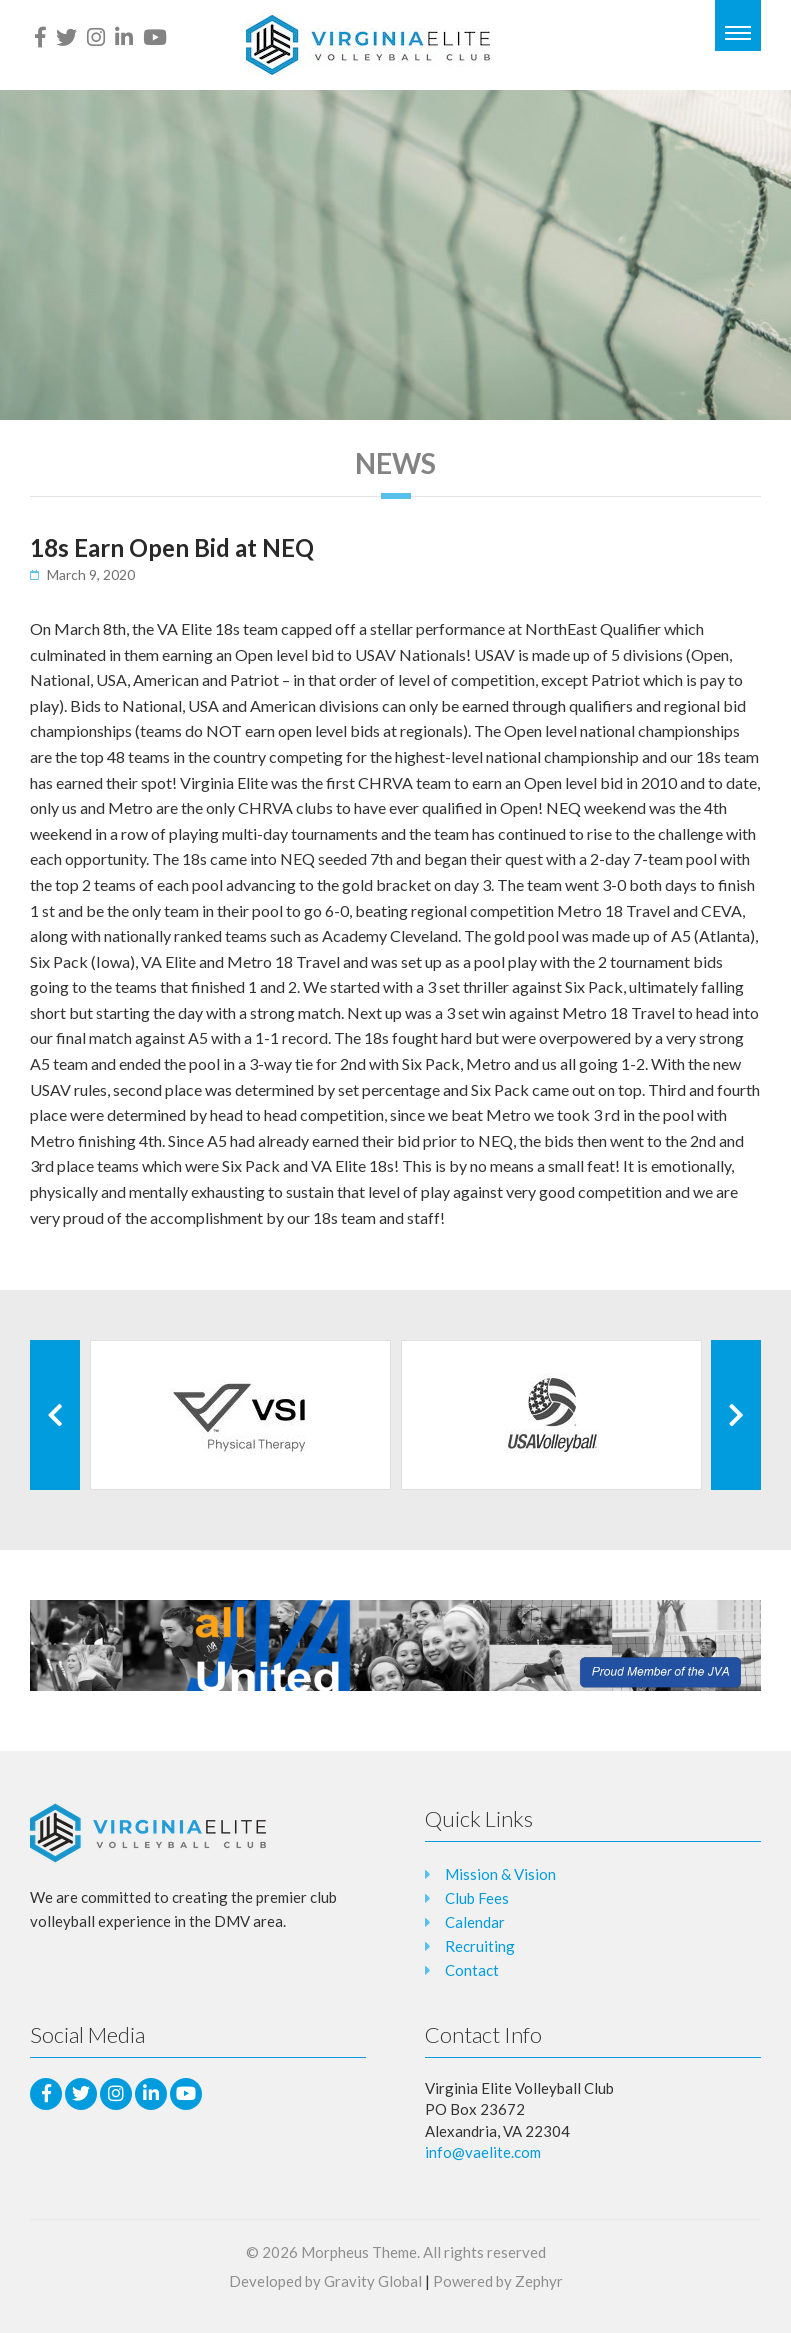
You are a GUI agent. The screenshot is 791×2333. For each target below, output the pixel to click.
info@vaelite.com (483, 2152)
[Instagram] (96, 37)
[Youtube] (155, 37)
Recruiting (480, 1946)
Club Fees (477, 1898)
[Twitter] (66, 37)
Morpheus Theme (359, 2252)
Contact (472, 1970)
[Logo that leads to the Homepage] (148, 1833)
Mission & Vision (500, 1874)
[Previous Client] (55, 1415)
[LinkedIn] (124, 37)
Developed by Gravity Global (325, 2281)
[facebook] (40, 37)
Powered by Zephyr (498, 2281)
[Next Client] (736, 1415)
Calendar (475, 1922)
